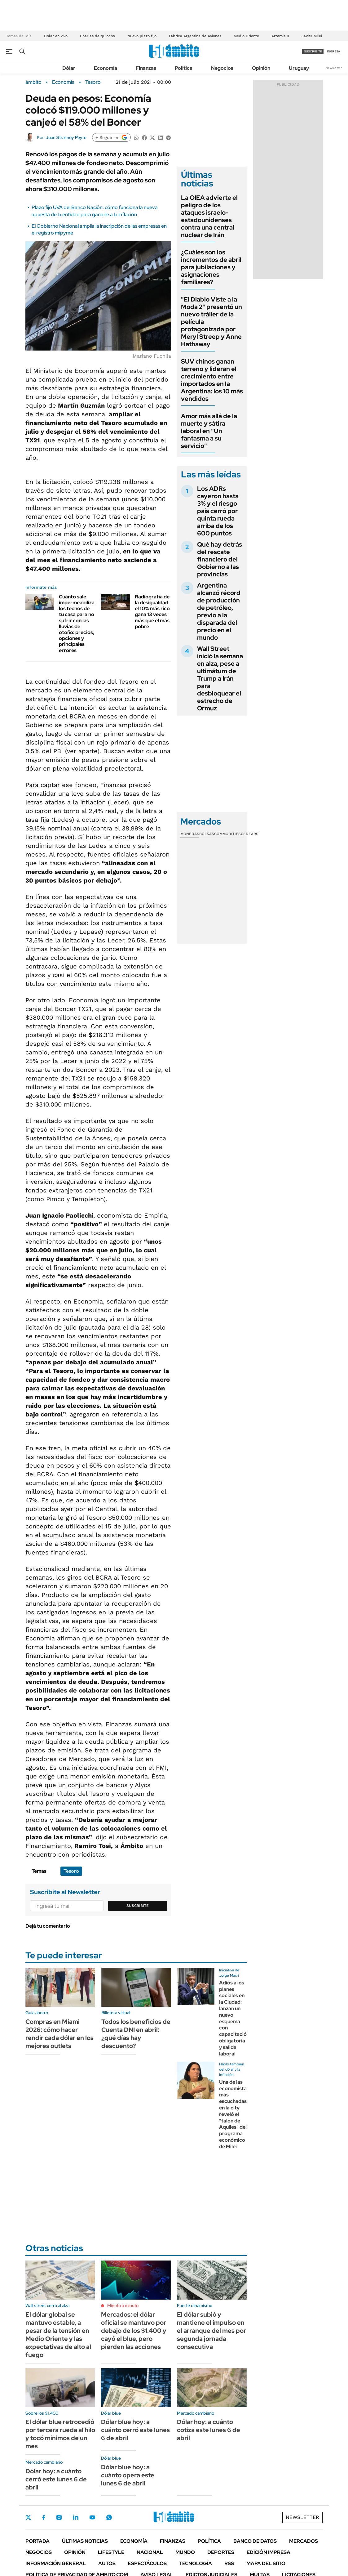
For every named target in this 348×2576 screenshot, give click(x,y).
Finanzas (146, 68)
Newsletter (334, 67)
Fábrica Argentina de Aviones (195, 36)
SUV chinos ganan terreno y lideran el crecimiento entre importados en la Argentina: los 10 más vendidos (212, 380)
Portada (37, 2541)
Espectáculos (147, 2563)
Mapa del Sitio (265, 2563)
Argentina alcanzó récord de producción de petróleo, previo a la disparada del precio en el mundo (218, 611)
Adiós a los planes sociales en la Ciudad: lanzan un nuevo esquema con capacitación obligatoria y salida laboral (234, 2018)
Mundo (185, 2552)
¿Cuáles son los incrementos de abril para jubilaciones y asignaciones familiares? (211, 267)
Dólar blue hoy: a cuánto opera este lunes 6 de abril (127, 2475)
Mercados (303, 2541)
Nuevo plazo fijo (141, 36)
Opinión (261, 68)
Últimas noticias (85, 2541)
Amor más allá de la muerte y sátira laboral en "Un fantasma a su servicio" (209, 431)
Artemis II (280, 36)
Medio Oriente (246, 36)
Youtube (92, 2517)
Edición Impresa (268, 2552)
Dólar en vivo (56, 36)
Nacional (150, 2552)
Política (183, 68)
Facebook (43, 2517)
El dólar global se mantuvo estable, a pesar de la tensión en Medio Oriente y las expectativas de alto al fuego (58, 2334)
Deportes (220, 2552)
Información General (55, 2563)
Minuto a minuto (123, 2305)
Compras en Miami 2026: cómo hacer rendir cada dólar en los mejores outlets (59, 2034)
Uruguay (299, 68)
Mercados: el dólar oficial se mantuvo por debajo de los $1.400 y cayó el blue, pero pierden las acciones (133, 2330)
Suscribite (137, 1905)
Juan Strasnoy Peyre (66, 137)
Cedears (249, 834)
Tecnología (195, 2563)
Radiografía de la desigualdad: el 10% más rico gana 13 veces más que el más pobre (152, 611)
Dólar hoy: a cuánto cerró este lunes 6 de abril (56, 2479)
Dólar (68, 68)
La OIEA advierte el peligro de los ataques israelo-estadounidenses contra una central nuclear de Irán (209, 216)
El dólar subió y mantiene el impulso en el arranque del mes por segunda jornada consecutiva (211, 2330)
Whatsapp (109, 2517)
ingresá (333, 51)
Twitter (28, 2517)
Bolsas (206, 834)
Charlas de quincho (97, 36)
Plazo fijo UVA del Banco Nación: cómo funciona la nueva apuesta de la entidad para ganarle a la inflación (95, 210)
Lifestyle (111, 2552)
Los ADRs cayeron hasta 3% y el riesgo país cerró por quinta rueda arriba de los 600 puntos (218, 511)
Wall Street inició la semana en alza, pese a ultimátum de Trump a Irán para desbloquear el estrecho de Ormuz (220, 678)
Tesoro (93, 82)
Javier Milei (312, 36)
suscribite (313, 51)
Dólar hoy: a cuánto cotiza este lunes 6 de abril (208, 2430)
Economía (105, 68)
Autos (107, 2563)
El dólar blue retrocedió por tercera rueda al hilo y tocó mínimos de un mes (60, 2434)
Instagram (59, 2517)
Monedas (189, 834)
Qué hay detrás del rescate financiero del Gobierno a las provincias (219, 559)
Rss (229, 2563)
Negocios (222, 68)
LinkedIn (75, 2517)
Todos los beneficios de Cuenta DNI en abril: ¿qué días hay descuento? (135, 2034)
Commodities (227, 834)
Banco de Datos (255, 2541)
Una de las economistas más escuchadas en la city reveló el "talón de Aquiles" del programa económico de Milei (234, 2114)
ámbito (33, 82)
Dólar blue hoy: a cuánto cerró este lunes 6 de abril (135, 2430)
